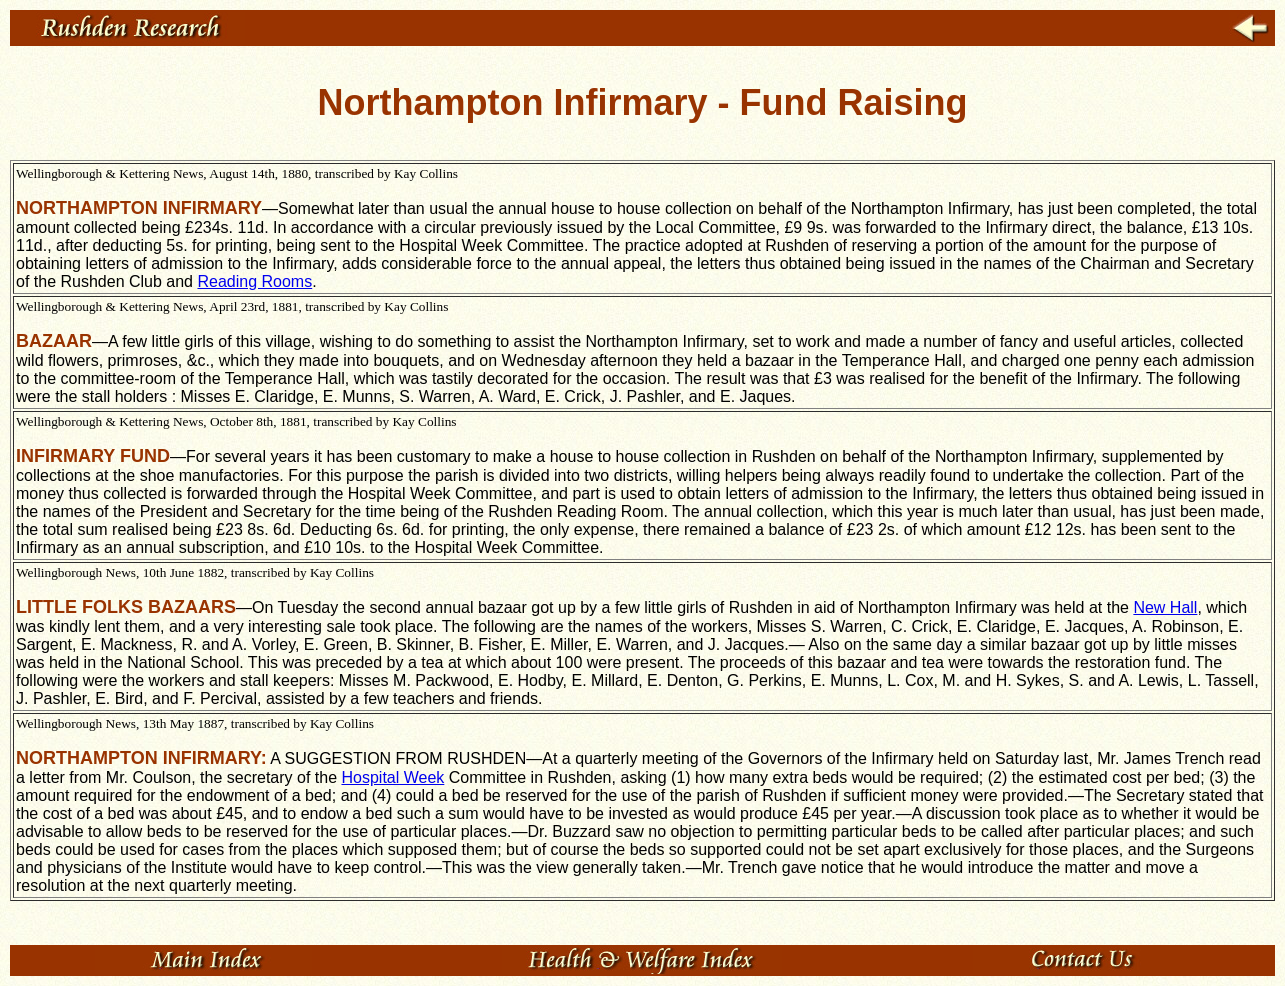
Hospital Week (392, 777)
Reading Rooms (254, 281)
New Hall (1165, 607)
